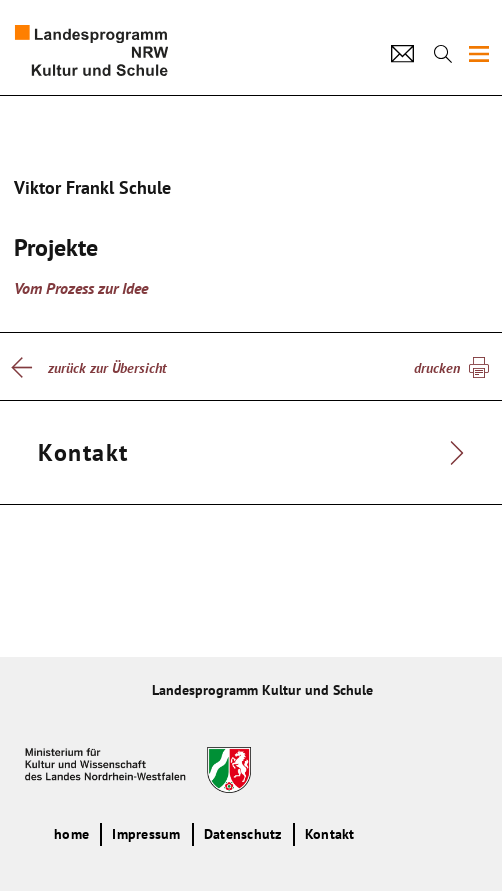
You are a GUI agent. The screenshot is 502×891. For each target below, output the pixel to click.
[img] (479, 54)
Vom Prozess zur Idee (81, 288)
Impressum (146, 834)
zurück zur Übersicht (107, 368)
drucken (437, 368)
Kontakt (330, 834)
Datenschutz (243, 834)
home (71, 834)
